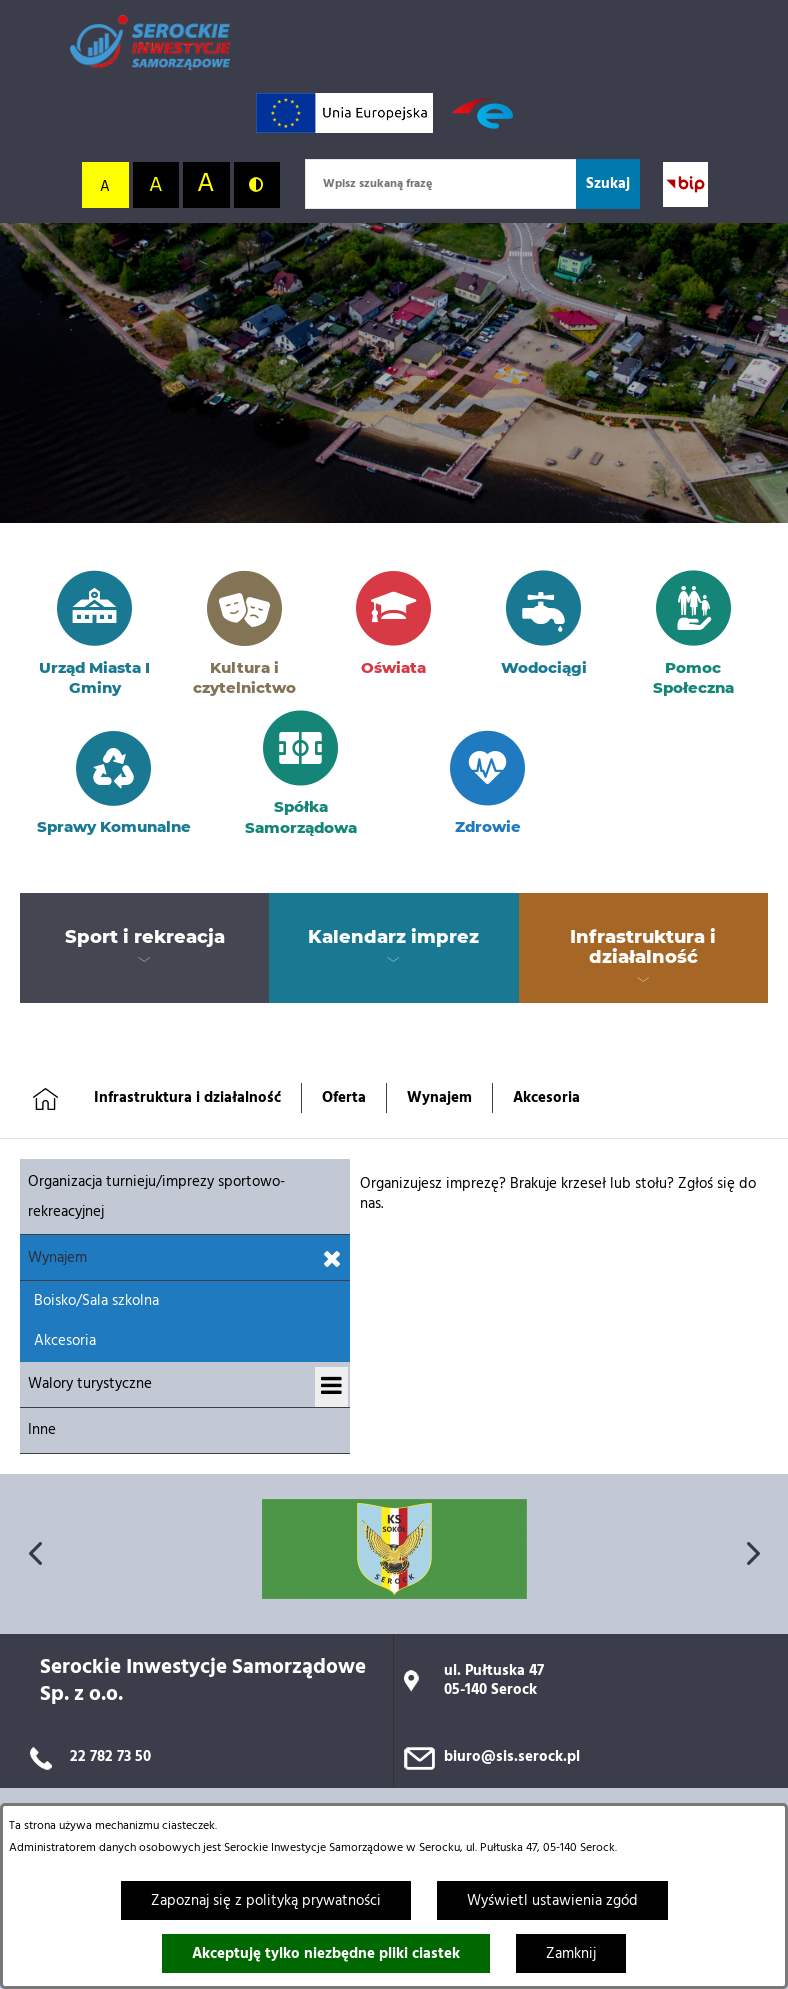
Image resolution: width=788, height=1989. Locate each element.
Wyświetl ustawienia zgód (552, 1901)
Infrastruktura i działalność (187, 1098)
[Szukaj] (608, 184)
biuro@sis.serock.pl (512, 1757)
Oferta (344, 1098)
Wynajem (439, 1098)
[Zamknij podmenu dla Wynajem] (332, 1260)
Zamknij (571, 1954)
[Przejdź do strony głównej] (150, 42)
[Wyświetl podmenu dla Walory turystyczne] (331, 1387)
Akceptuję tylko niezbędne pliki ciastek (326, 1954)
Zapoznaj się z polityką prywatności (266, 1901)
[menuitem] (144, 938)
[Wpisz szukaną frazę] (440, 184)
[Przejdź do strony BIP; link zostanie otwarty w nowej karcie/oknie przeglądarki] (685, 184)
